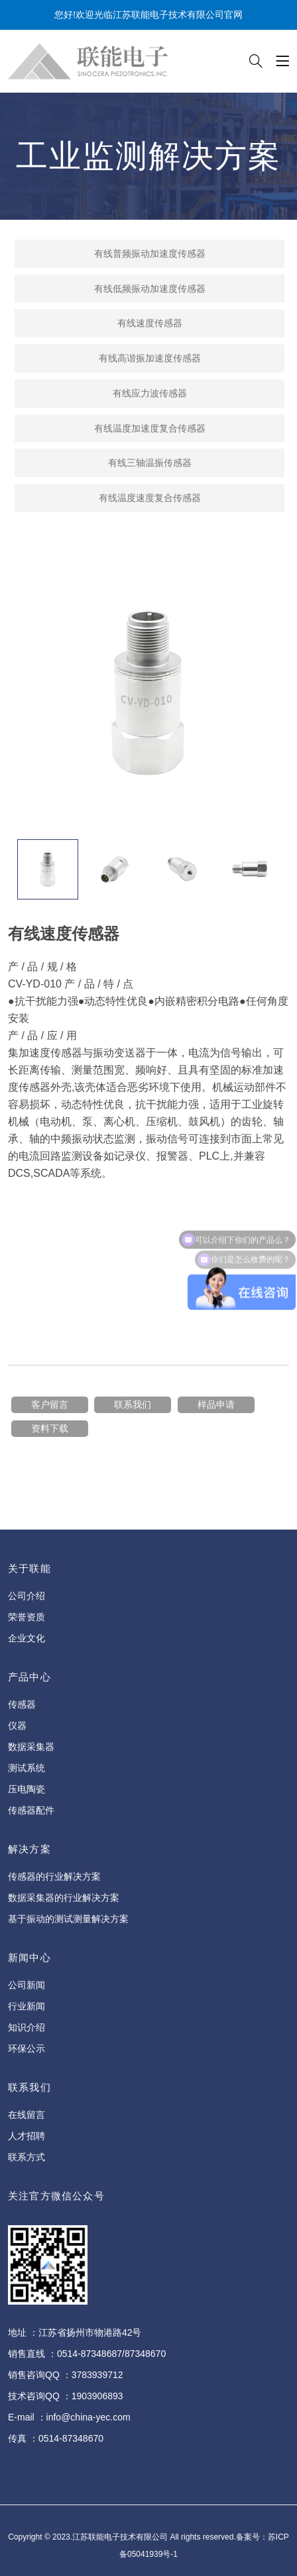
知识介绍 (26, 2027)
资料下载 (49, 1428)
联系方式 (26, 2157)
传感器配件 (31, 1810)
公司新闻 (26, 1985)
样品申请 (216, 1404)
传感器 (22, 1704)
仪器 (17, 1725)
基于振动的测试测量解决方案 (68, 1918)
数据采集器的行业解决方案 (63, 1897)
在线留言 (26, 2114)
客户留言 (49, 1404)
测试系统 (26, 1768)
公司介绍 (26, 1595)
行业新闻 (26, 2006)
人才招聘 (26, 2136)
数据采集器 (31, 1746)
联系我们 (132, 1404)
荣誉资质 (26, 1617)
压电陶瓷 (26, 1789)
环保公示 (26, 2048)
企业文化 (26, 1638)
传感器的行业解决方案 (54, 1876)
